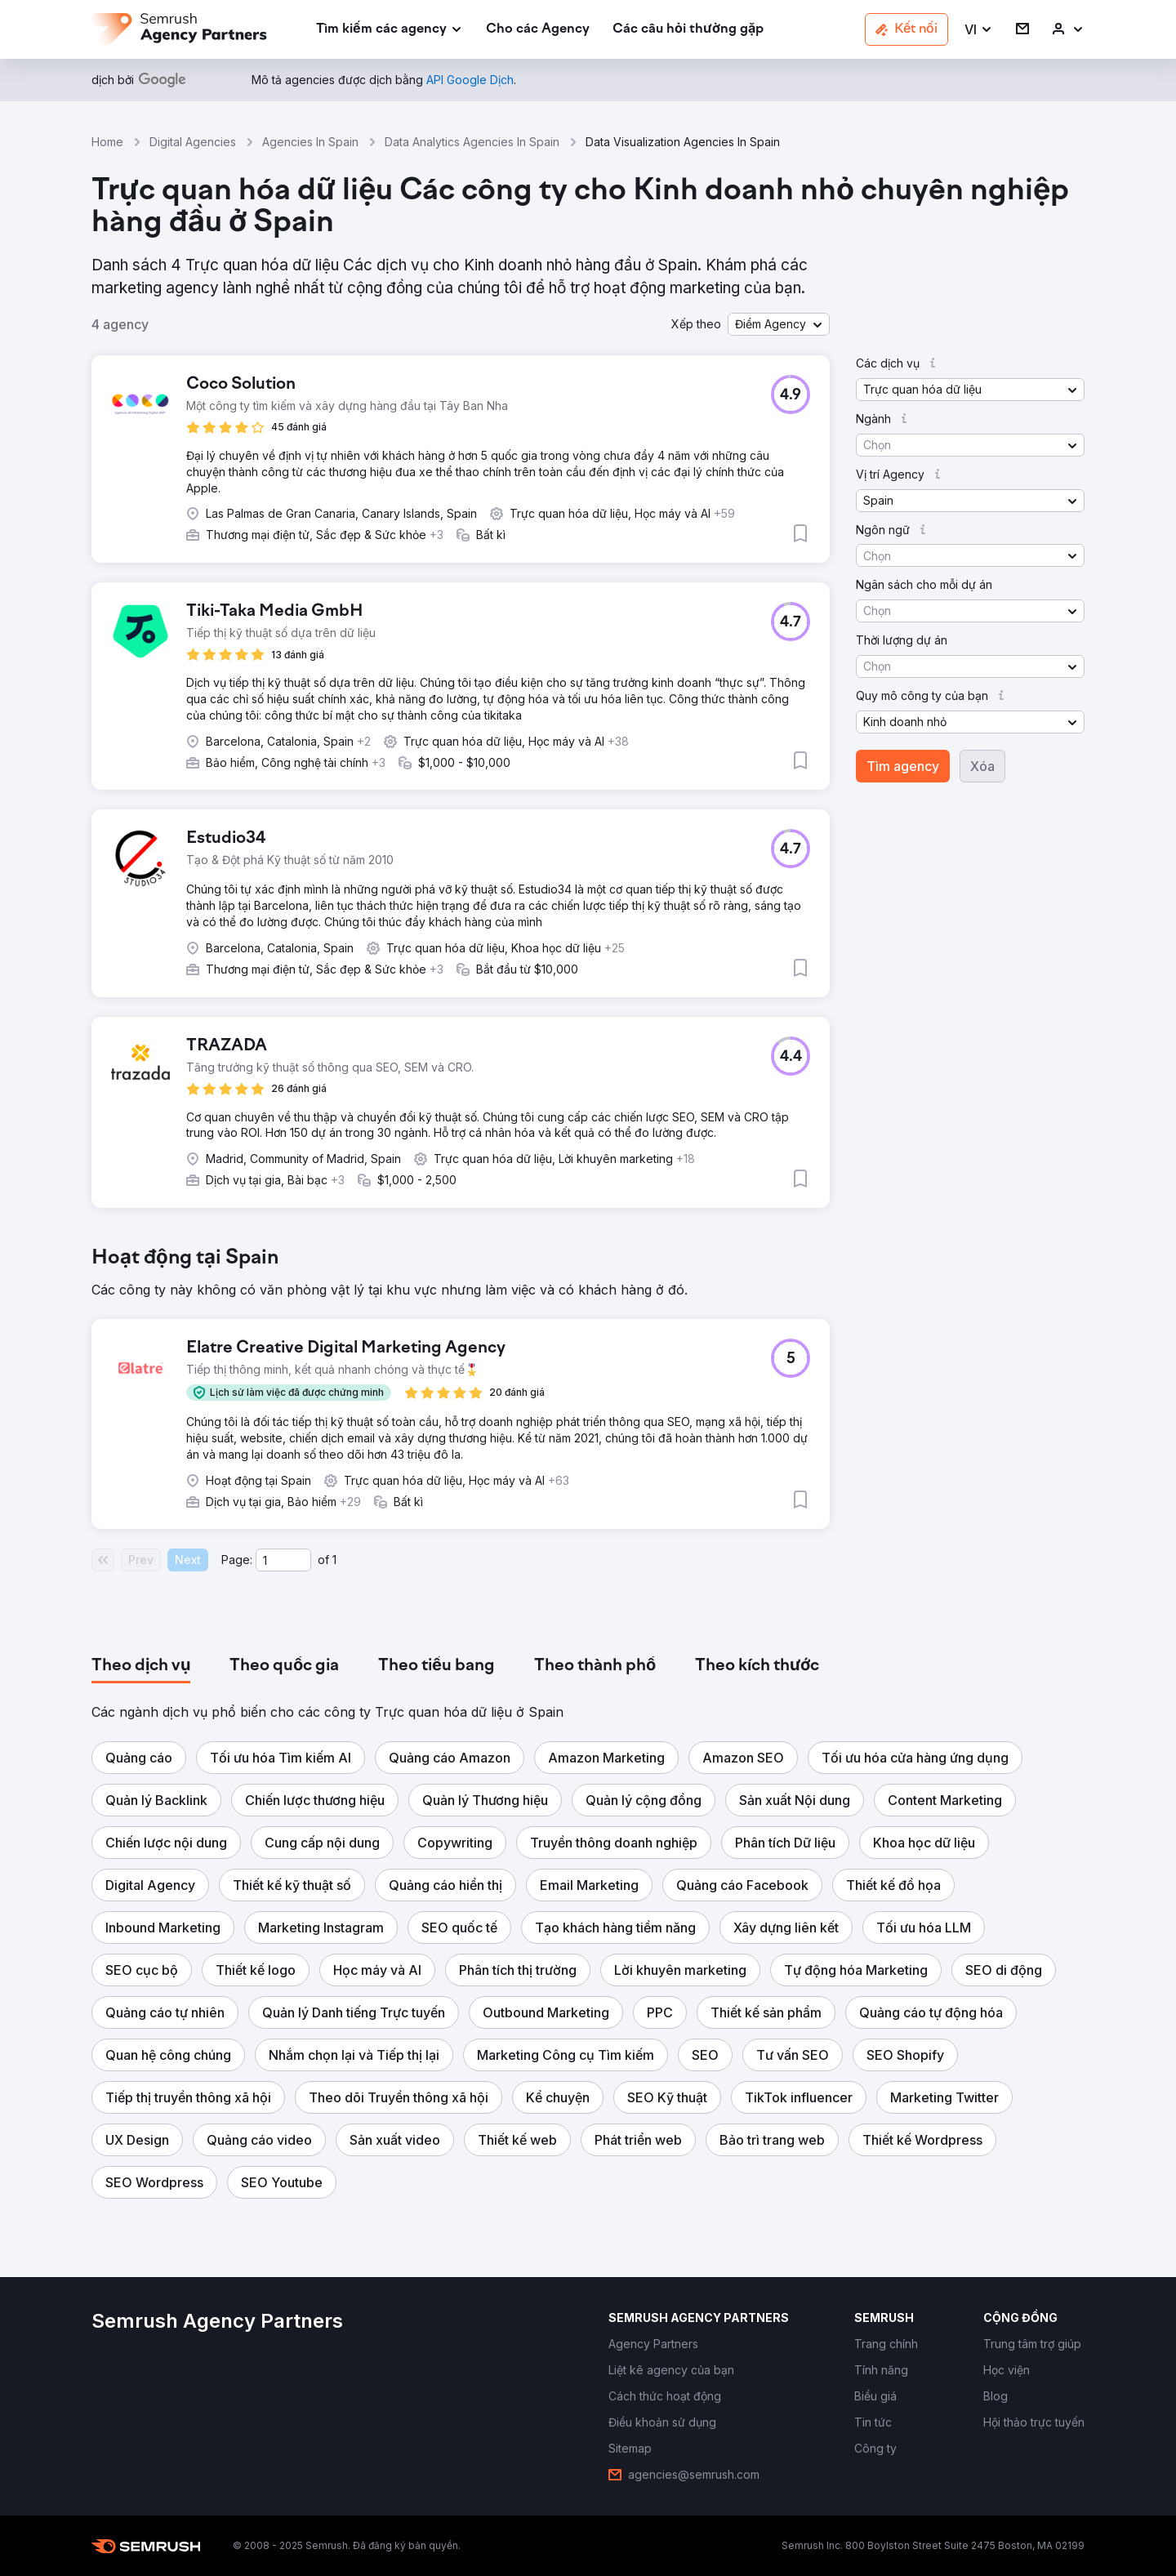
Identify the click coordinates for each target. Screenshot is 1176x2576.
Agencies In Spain (310, 142)
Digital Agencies (192, 142)
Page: (236, 1560)
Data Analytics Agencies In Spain (472, 142)
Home (107, 142)
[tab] (140, 1666)
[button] (978, 29)
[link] (538, 30)
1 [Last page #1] (334, 1560)
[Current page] (283, 1560)
